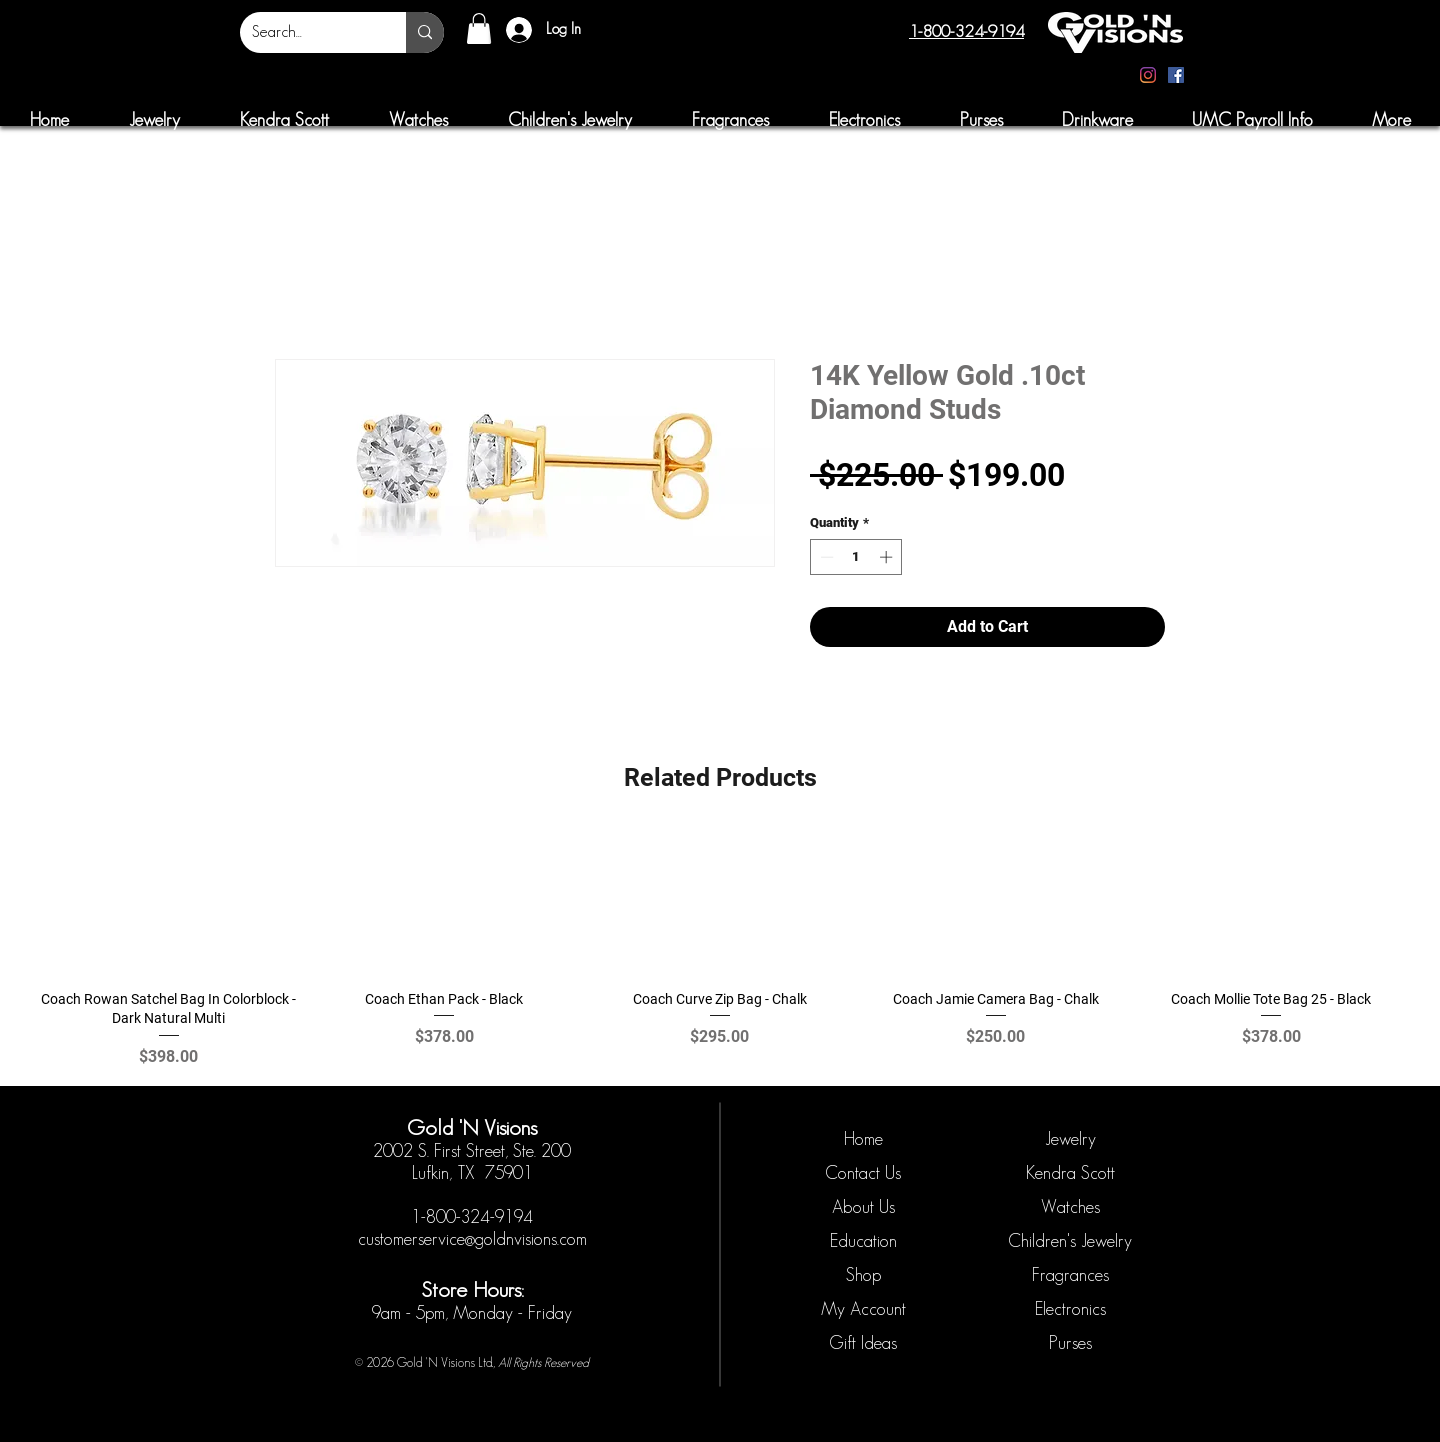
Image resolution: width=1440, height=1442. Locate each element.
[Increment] (888, 557)
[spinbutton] (856, 557)
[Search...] (308, 32)
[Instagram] (1148, 75)
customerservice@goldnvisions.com (472, 1239)
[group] (720, 949)
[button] (479, 28)
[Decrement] (825, 557)
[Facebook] (1176, 75)
